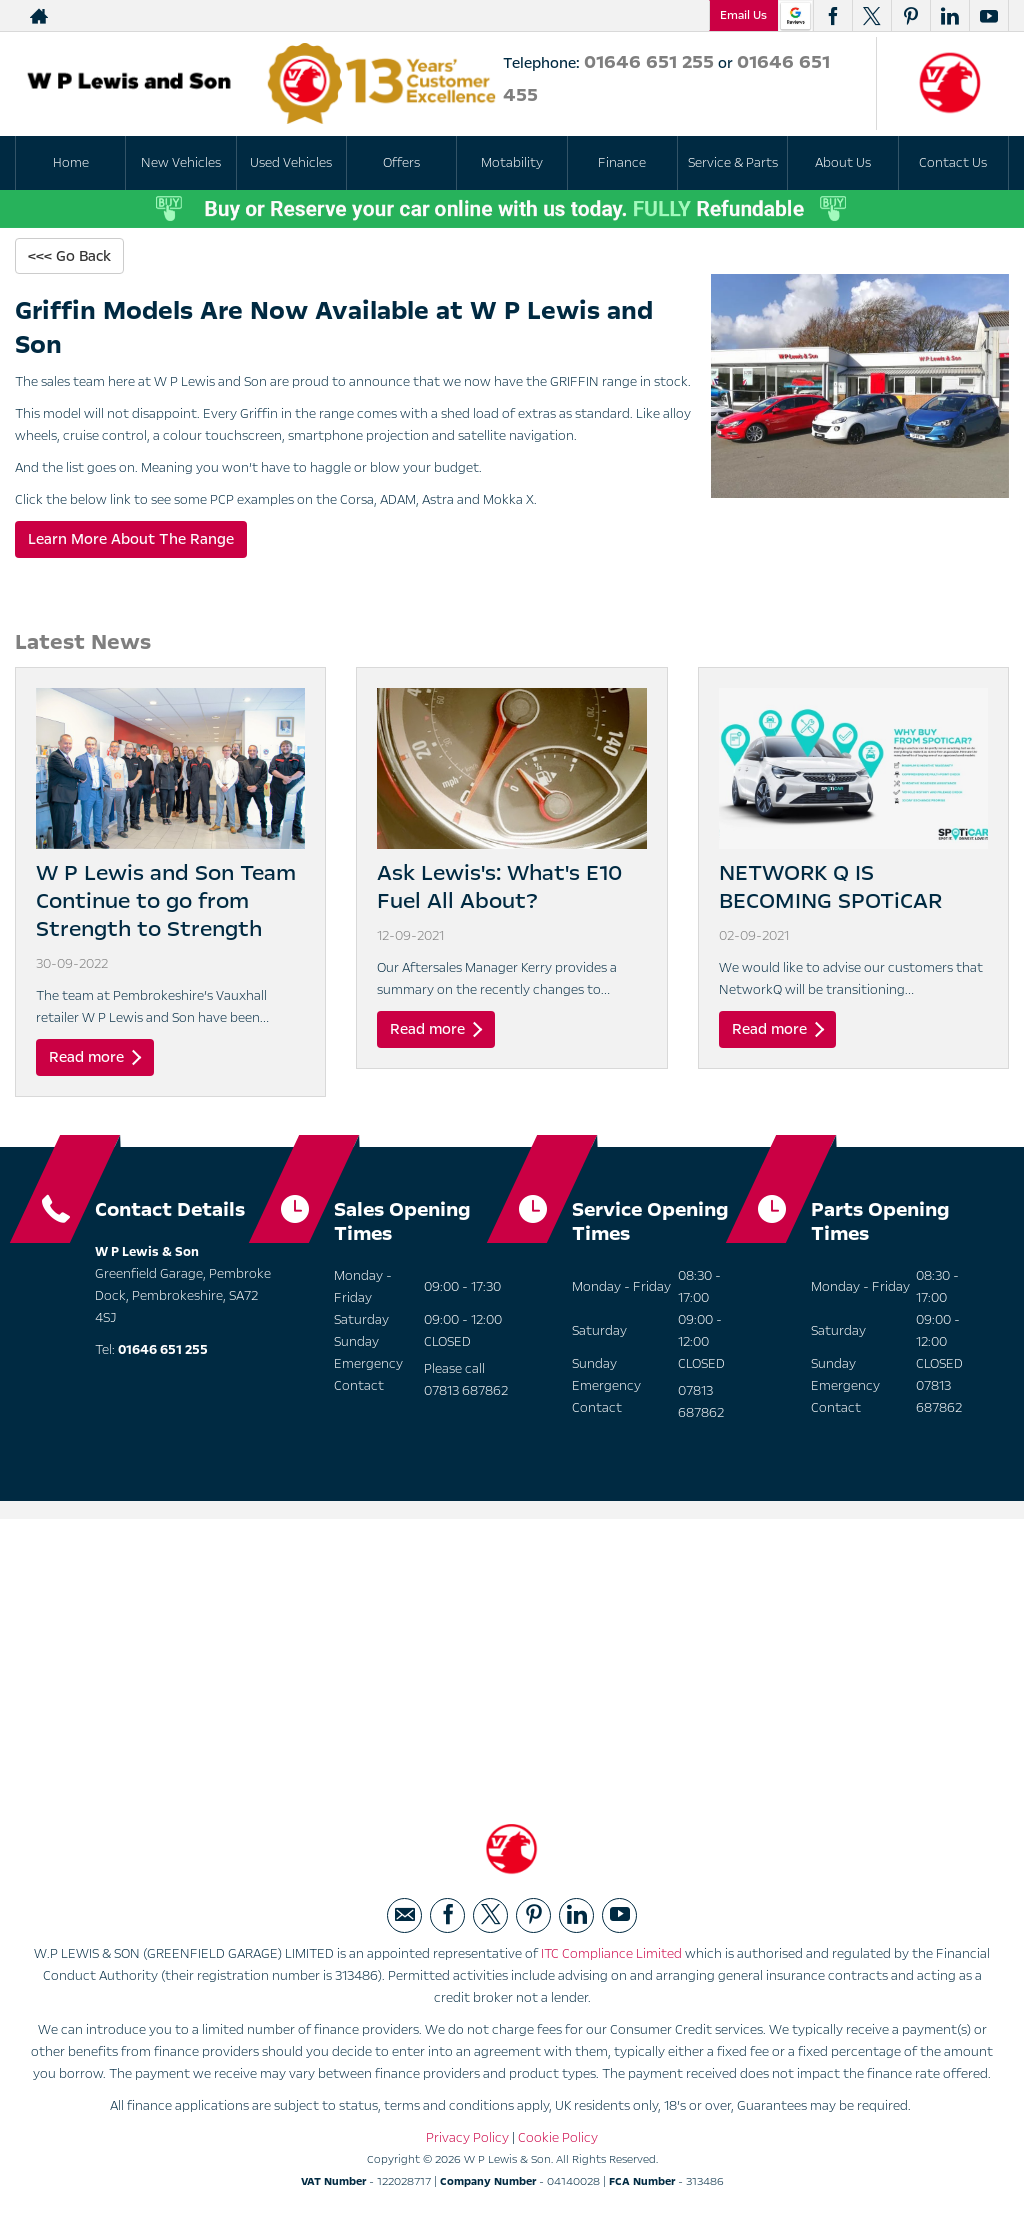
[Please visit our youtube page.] (988, 16)
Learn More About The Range (131, 540)
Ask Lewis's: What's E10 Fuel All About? (499, 888)
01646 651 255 (649, 62)
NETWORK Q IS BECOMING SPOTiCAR (830, 888)
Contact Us (953, 163)
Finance (622, 163)
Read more (95, 1058)
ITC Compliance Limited (611, 1957)
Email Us (743, 15)
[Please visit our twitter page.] (871, 16)
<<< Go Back (69, 256)
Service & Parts (733, 163)
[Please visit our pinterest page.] (910, 16)
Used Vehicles (291, 163)
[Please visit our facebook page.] (832, 16)
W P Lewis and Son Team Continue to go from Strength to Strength (166, 902)
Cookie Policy (558, 2141)
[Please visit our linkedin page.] (949, 16)
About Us (843, 163)
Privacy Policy (467, 2141)
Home (71, 163)
